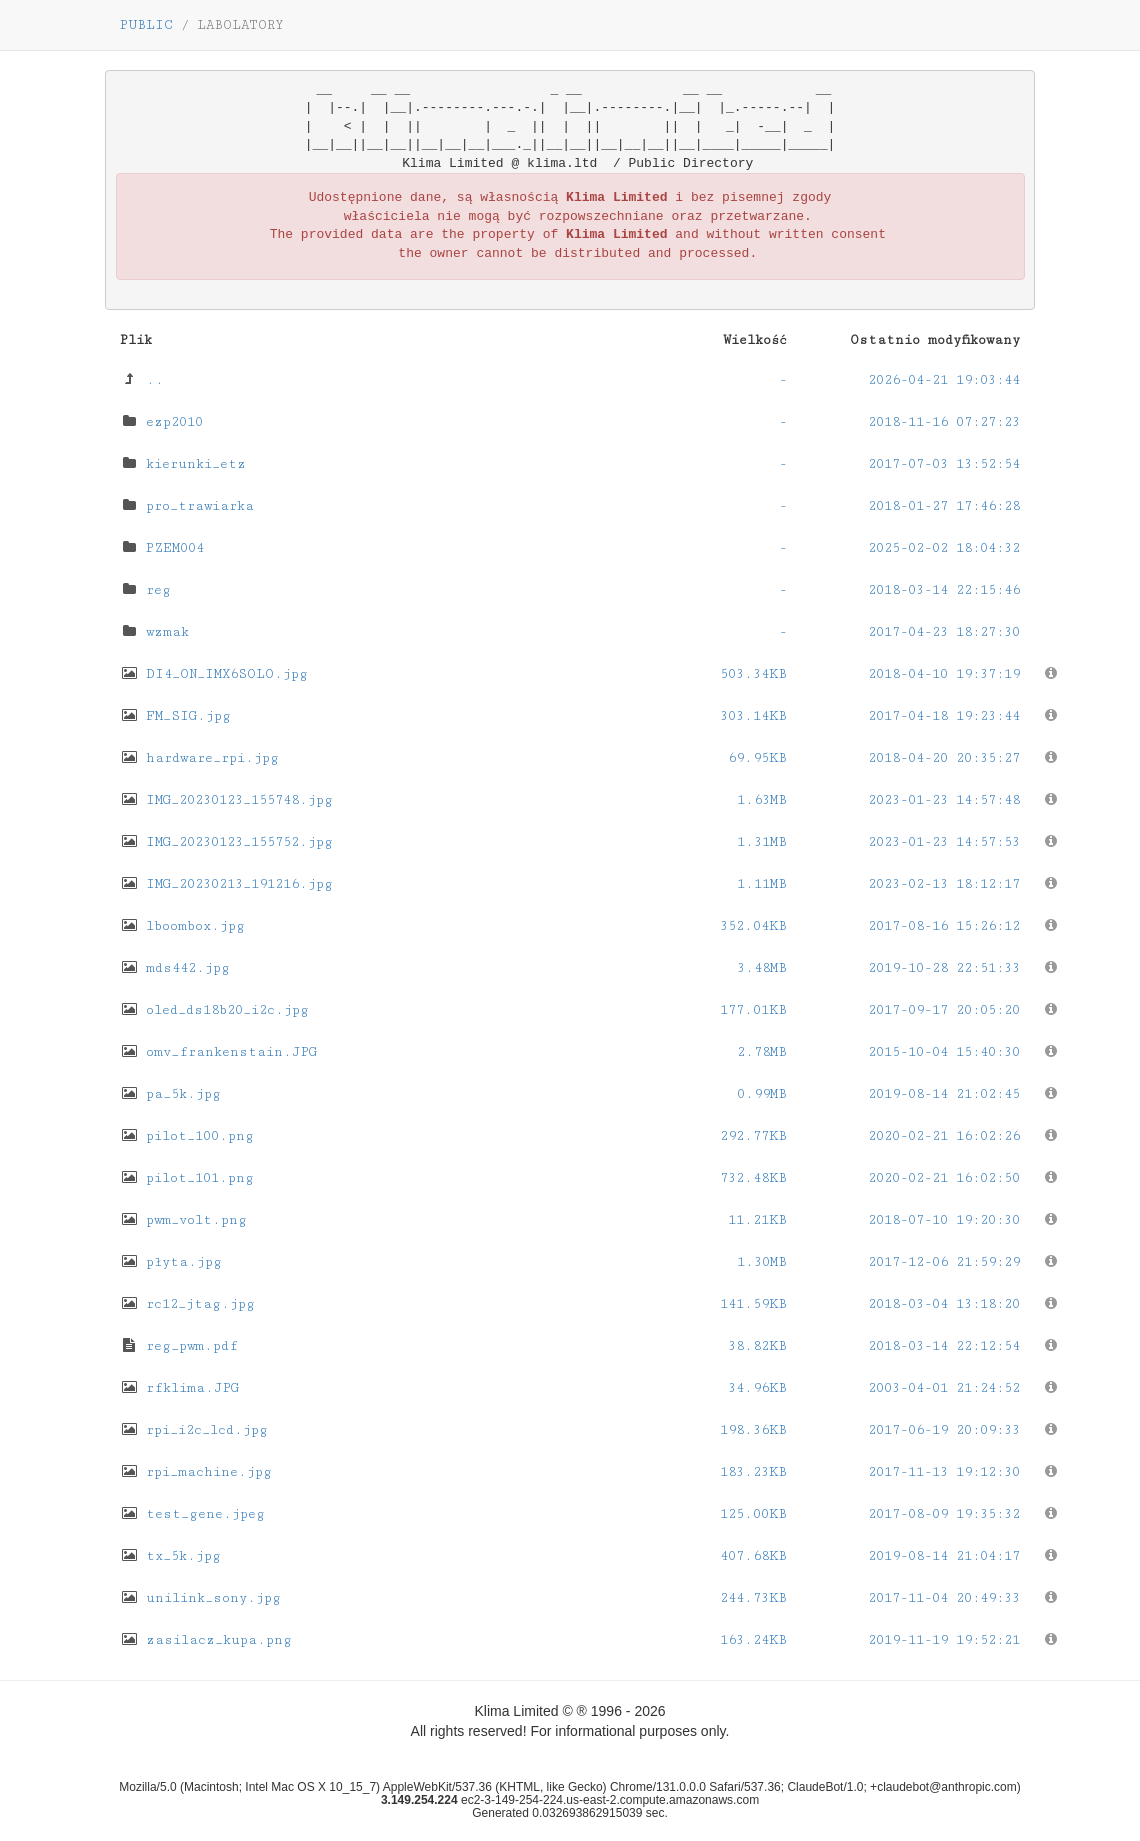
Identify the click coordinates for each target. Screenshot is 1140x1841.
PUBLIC (146, 25)
